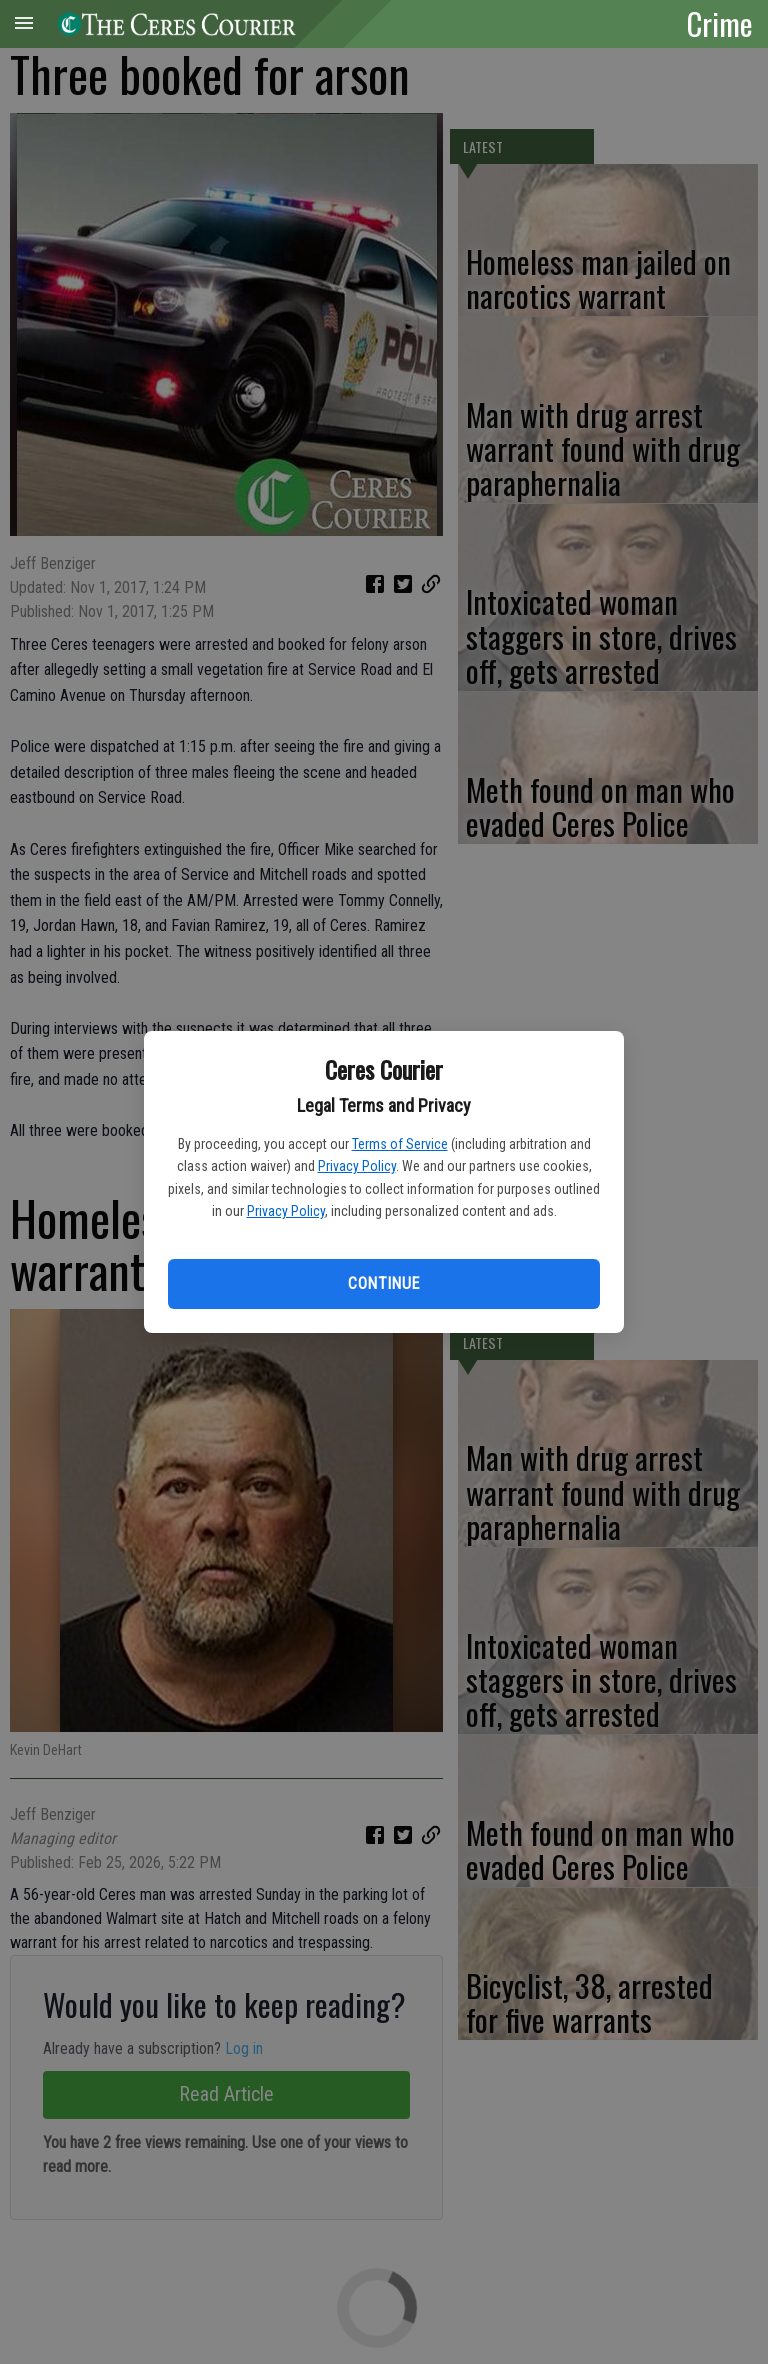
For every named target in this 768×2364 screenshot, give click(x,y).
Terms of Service (400, 1144)
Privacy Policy (357, 1166)
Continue (383, 1283)
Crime (720, 23)
